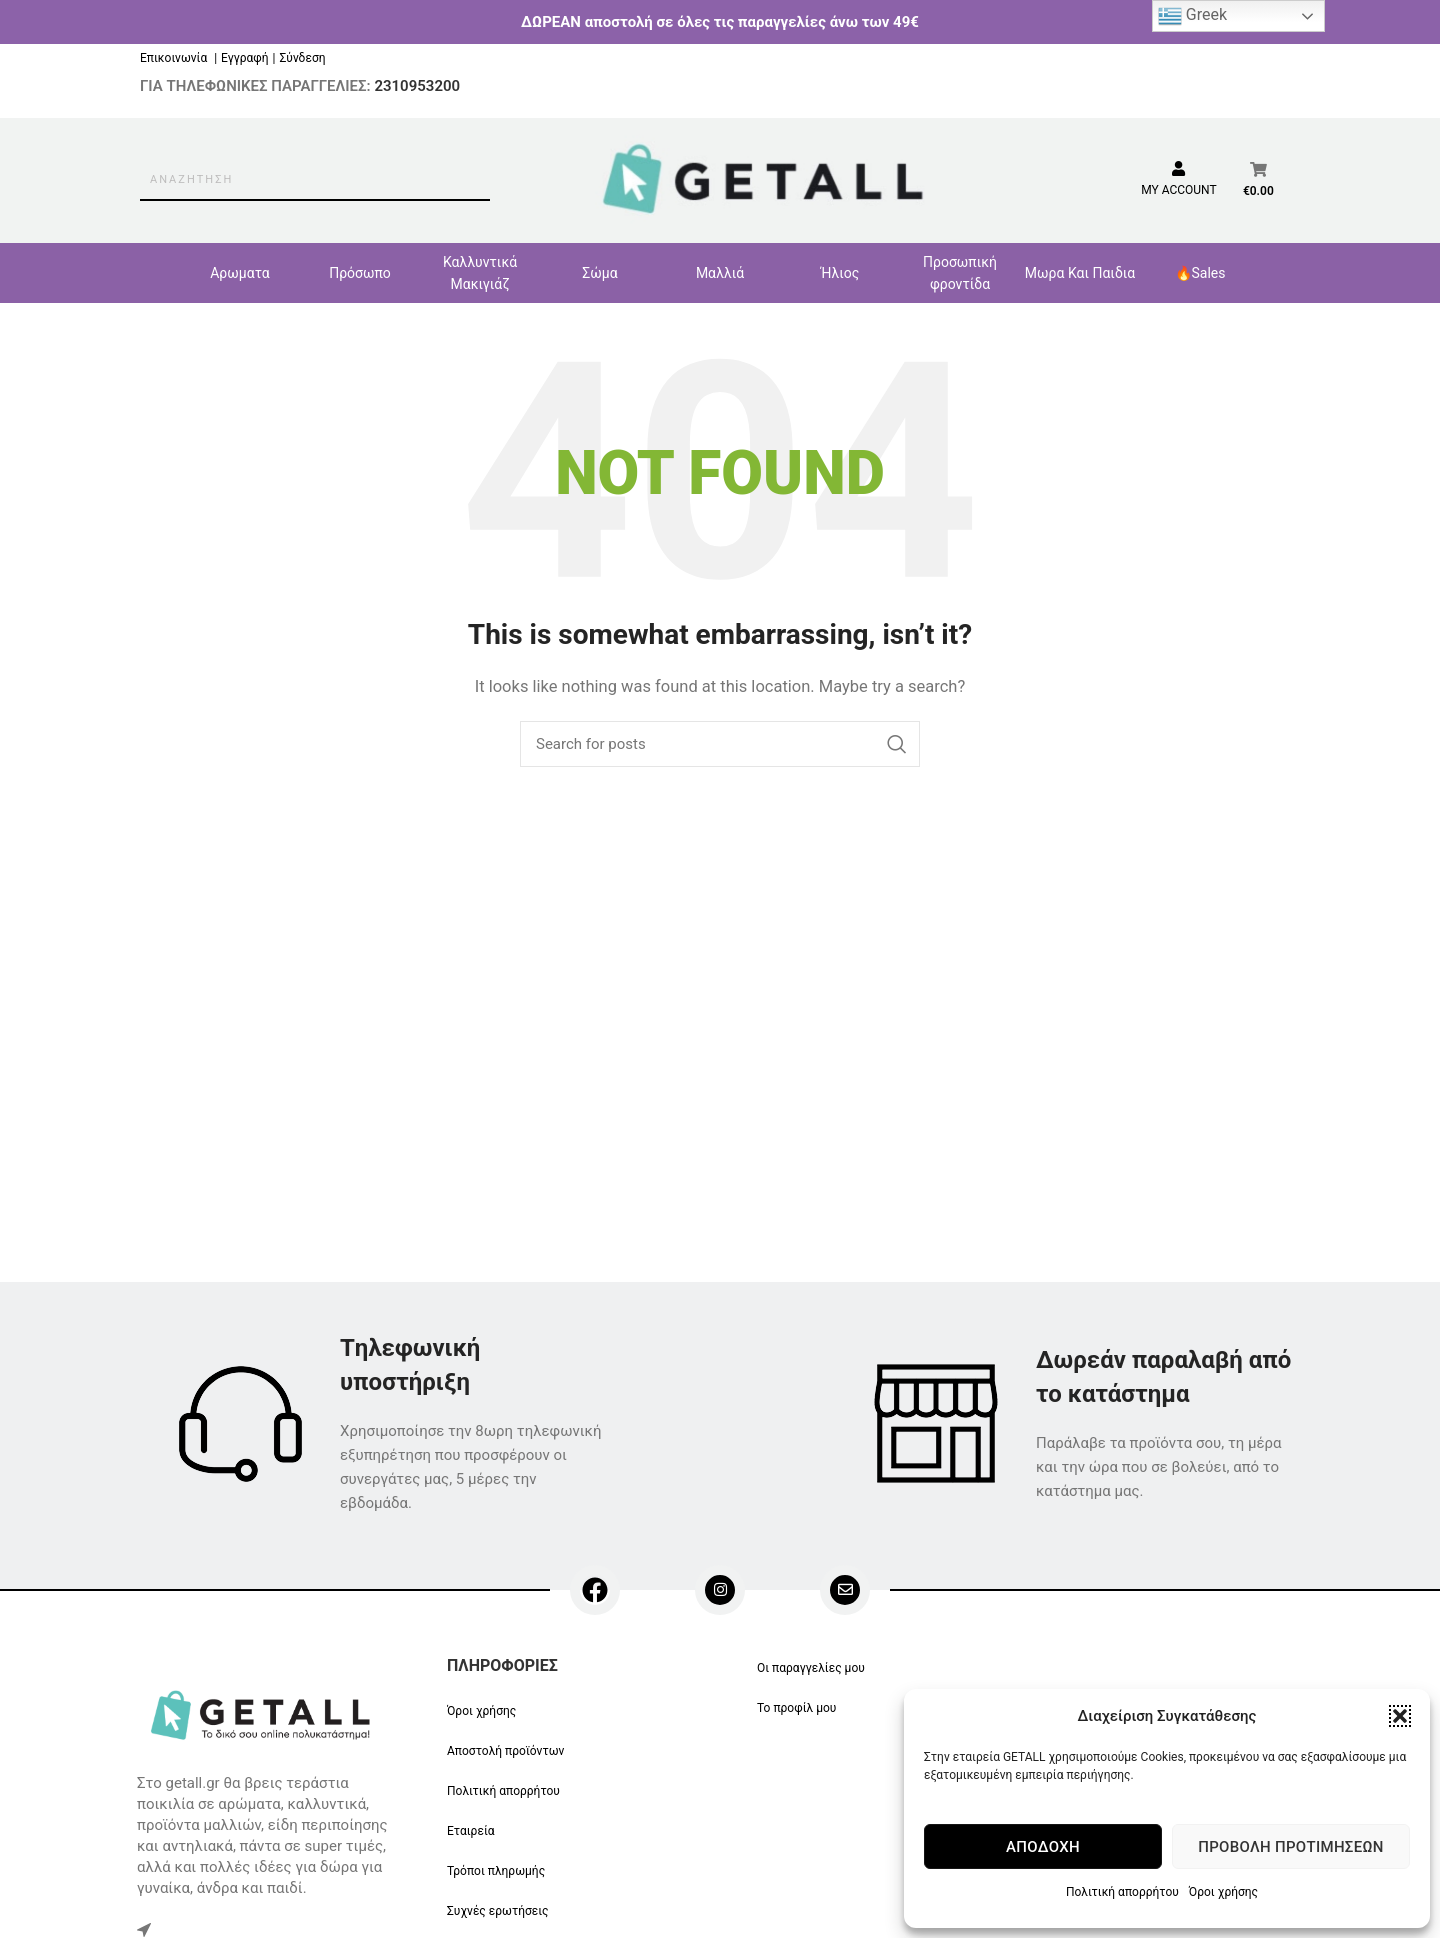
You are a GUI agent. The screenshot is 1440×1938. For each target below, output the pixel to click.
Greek (1192, 16)
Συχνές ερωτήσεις (498, 1911)
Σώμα (599, 273)
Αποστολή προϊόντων (505, 1751)
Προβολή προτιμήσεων (1290, 1847)
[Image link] (263, 1713)
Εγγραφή (244, 58)
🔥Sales (1200, 273)
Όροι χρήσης (1223, 1892)
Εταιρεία (471, 1831)
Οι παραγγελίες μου (811, 1668)
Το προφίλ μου (796, 1708)
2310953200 (417, 86)
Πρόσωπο (360, 273)
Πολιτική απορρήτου (1122, 1892)
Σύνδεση (302, 58)
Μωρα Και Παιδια (1080, 273)
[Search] (720, 744)
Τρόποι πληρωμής (496, 1871)
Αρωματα (240, 273)
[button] (1400, 1716)
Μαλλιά (720, 273)
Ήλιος (840, 273)
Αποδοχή (1043, 1847)
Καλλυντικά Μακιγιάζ (480, 273)
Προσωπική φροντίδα (960, 273)
